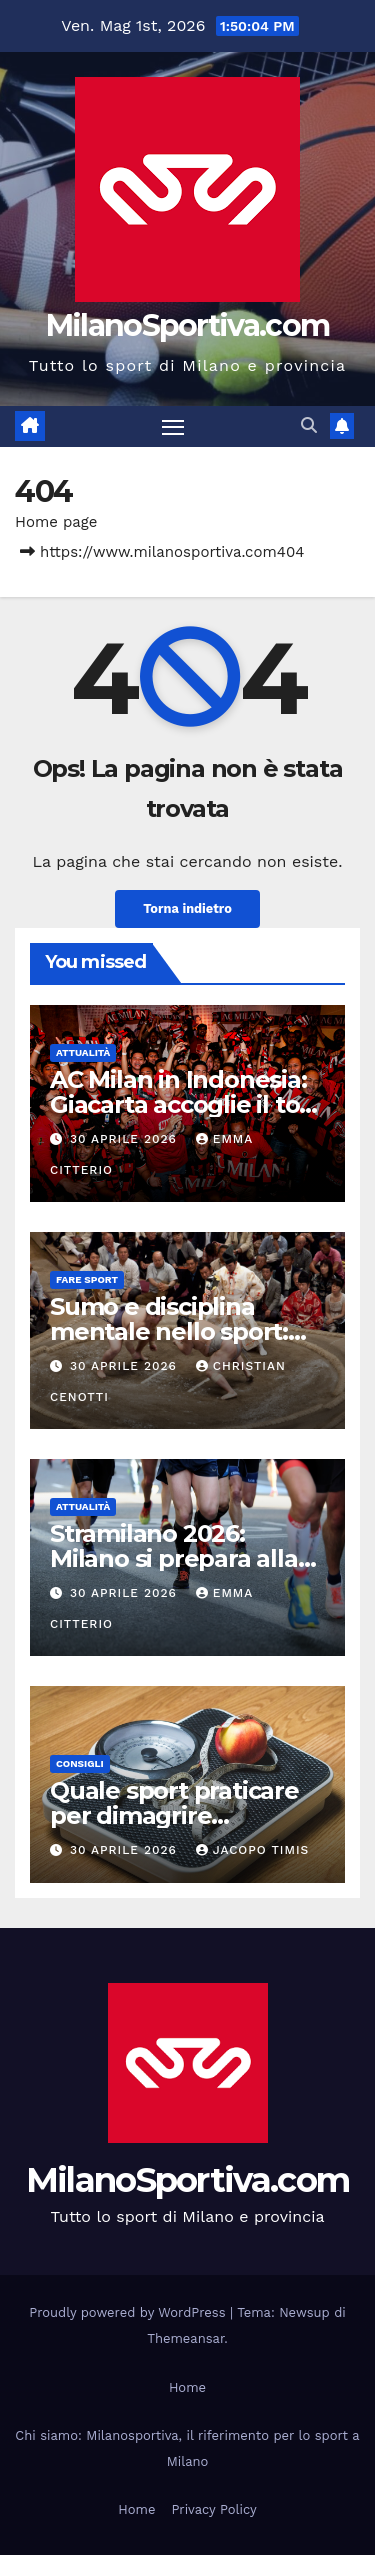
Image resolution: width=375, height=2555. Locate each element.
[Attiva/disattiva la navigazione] (173, 427)
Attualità (83, 1052)
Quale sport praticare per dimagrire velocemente (174, 1815)
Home (187, 2387)
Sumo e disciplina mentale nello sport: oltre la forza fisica (169, 1331)
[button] (309, 425)
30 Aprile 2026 (126, 1139)
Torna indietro (187, 908)
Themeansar (185, 2338)
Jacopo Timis (253, 1850)
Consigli (80, 1763)
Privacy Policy (213, 2509)
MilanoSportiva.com (187, 325)
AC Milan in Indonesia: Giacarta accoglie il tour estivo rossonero (187, 1104)
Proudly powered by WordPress (129, 2312)
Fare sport (87, 1279)
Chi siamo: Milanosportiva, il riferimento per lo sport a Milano (187, 2448)
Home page (56, 522)
